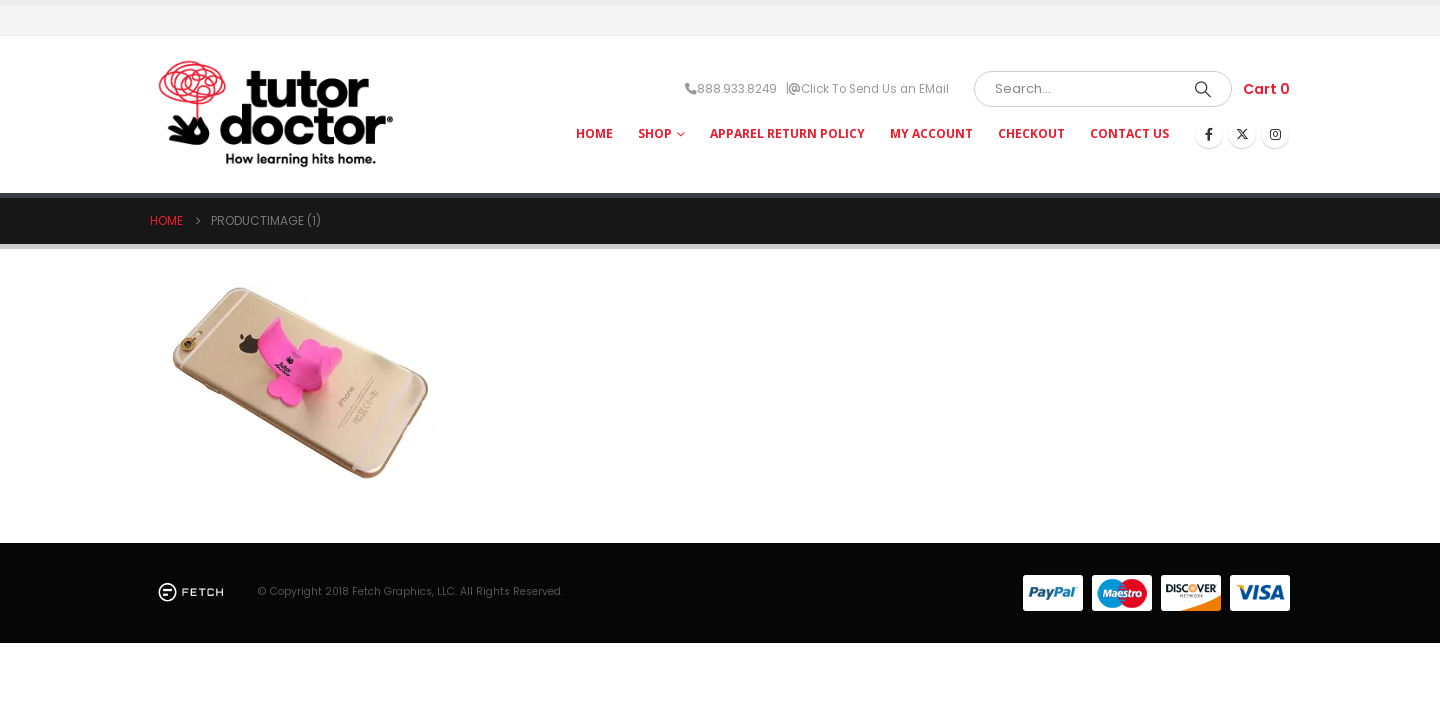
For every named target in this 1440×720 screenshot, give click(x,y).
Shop (655, 133)
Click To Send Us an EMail (875, 89)
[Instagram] (1275, 134)
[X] (1242, 134)
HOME (594, 133)
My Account (931, 133)
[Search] (1203, 89)
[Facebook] (1209, 134)
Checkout (1031, 133)
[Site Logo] (275, 114)
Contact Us (1129, 133)
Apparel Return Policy (787, 133)
